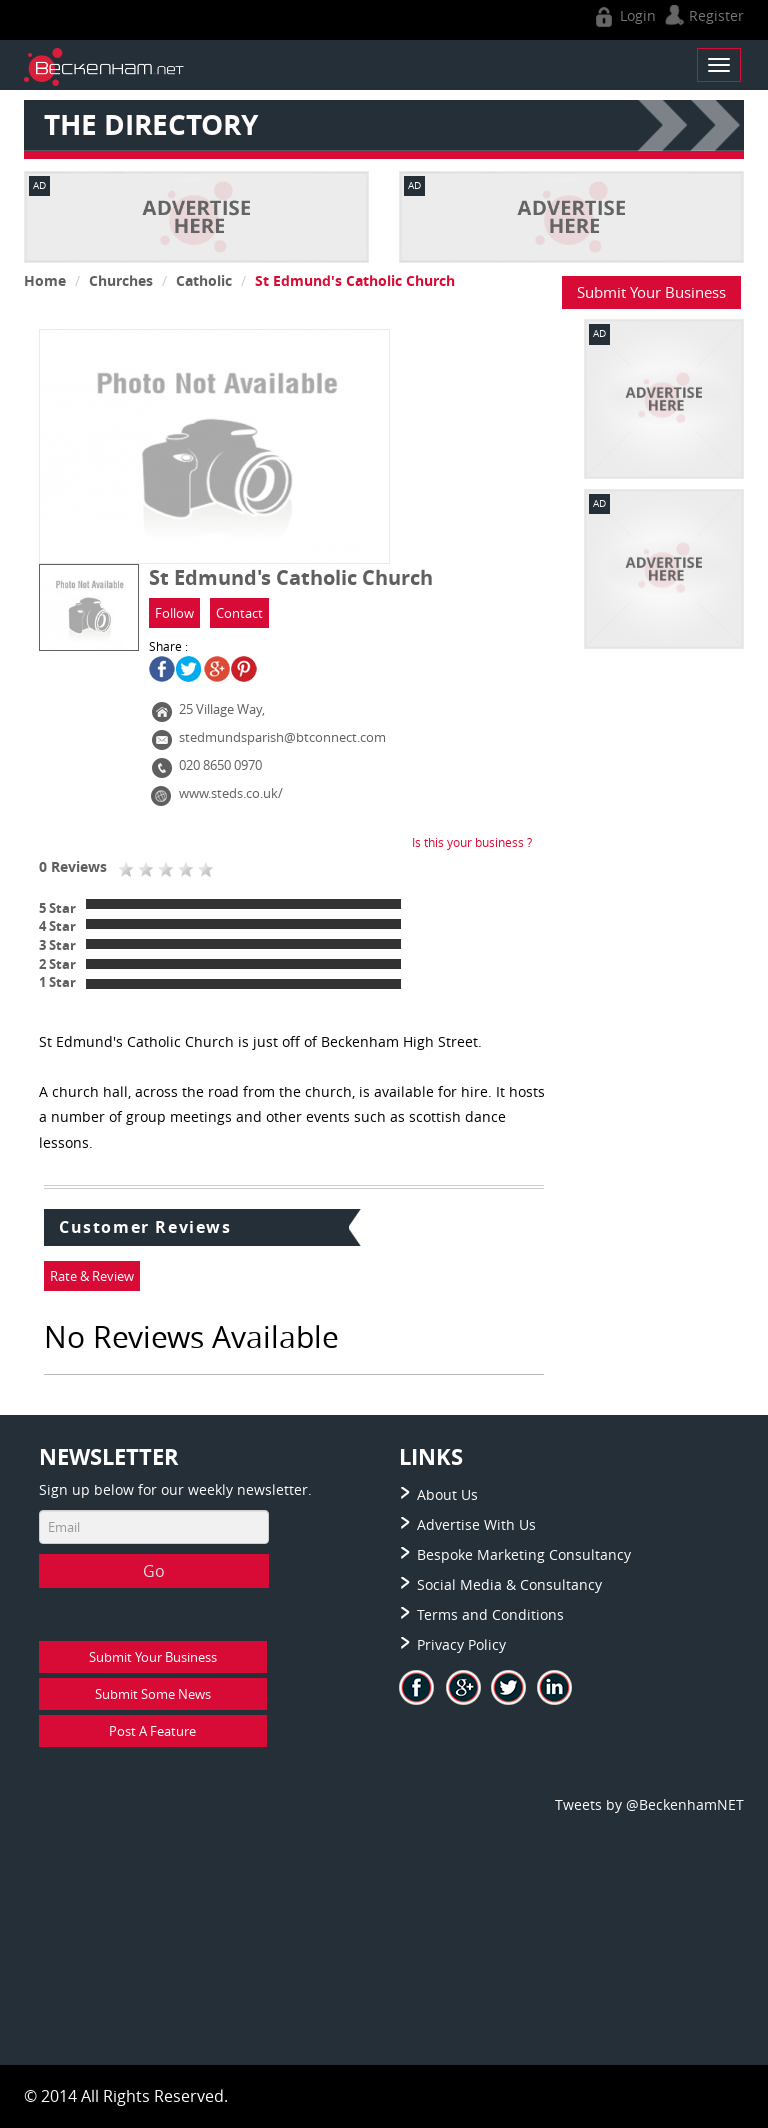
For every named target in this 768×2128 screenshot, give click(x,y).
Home (45, 280)
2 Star (57, 964)
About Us (447, 1494)
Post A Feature (152, 1731)
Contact (239, 613)
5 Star (57, 908)
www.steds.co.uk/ (231, 793)
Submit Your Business (651, 292)
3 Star (57, 945)
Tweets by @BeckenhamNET (649, 1804)
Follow (174, 613)
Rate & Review (92, 1276)
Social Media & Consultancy (509, 1584)
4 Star (57, 926)
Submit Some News (153, 1694)
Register (702, 15)
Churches (121, 280)
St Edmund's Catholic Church (355, 280)
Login (623, 15)
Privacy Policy (461, 1644)
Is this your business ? (472, 842)
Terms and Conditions (490, 1614)
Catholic (204, 280)
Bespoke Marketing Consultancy (524, 1554)
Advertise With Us (476, 1524)
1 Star (57, 982)
